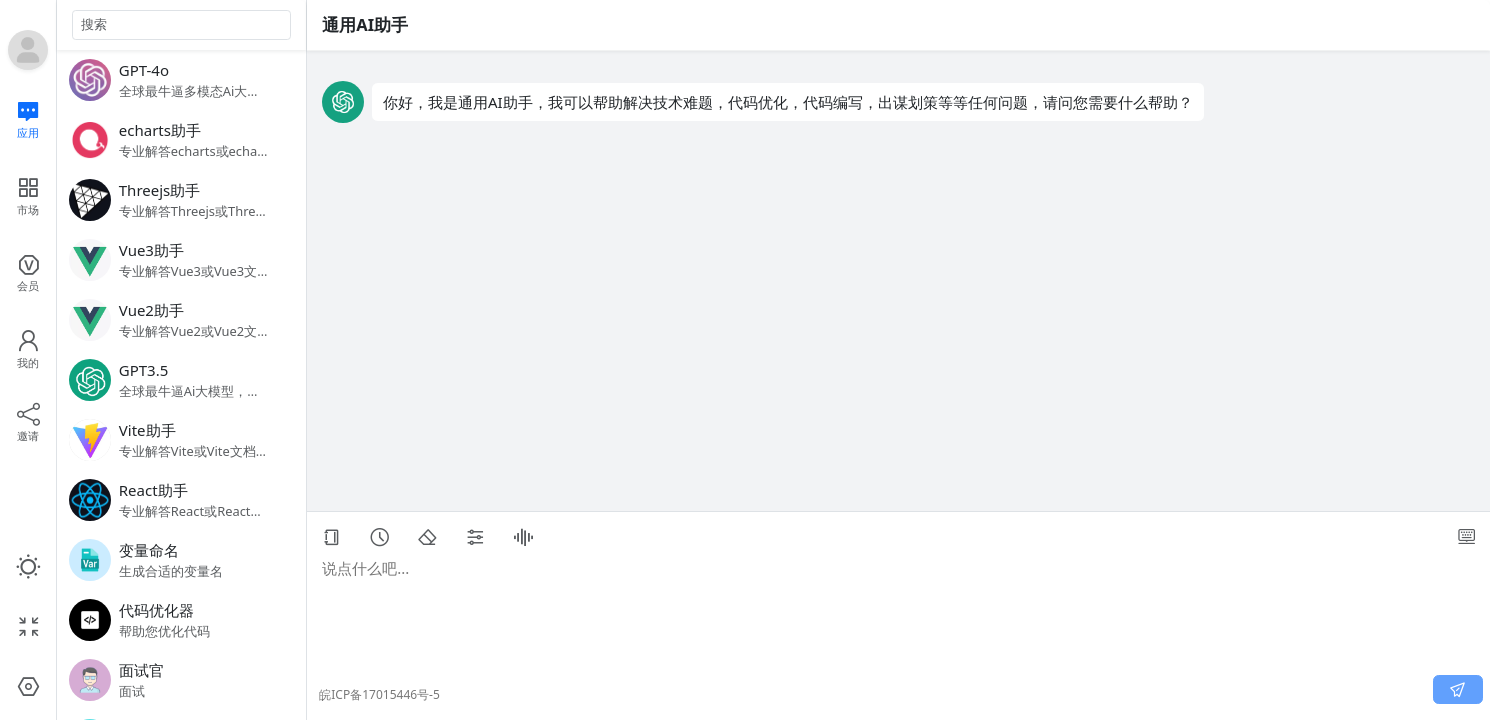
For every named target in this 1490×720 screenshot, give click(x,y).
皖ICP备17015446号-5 (379, 694)
